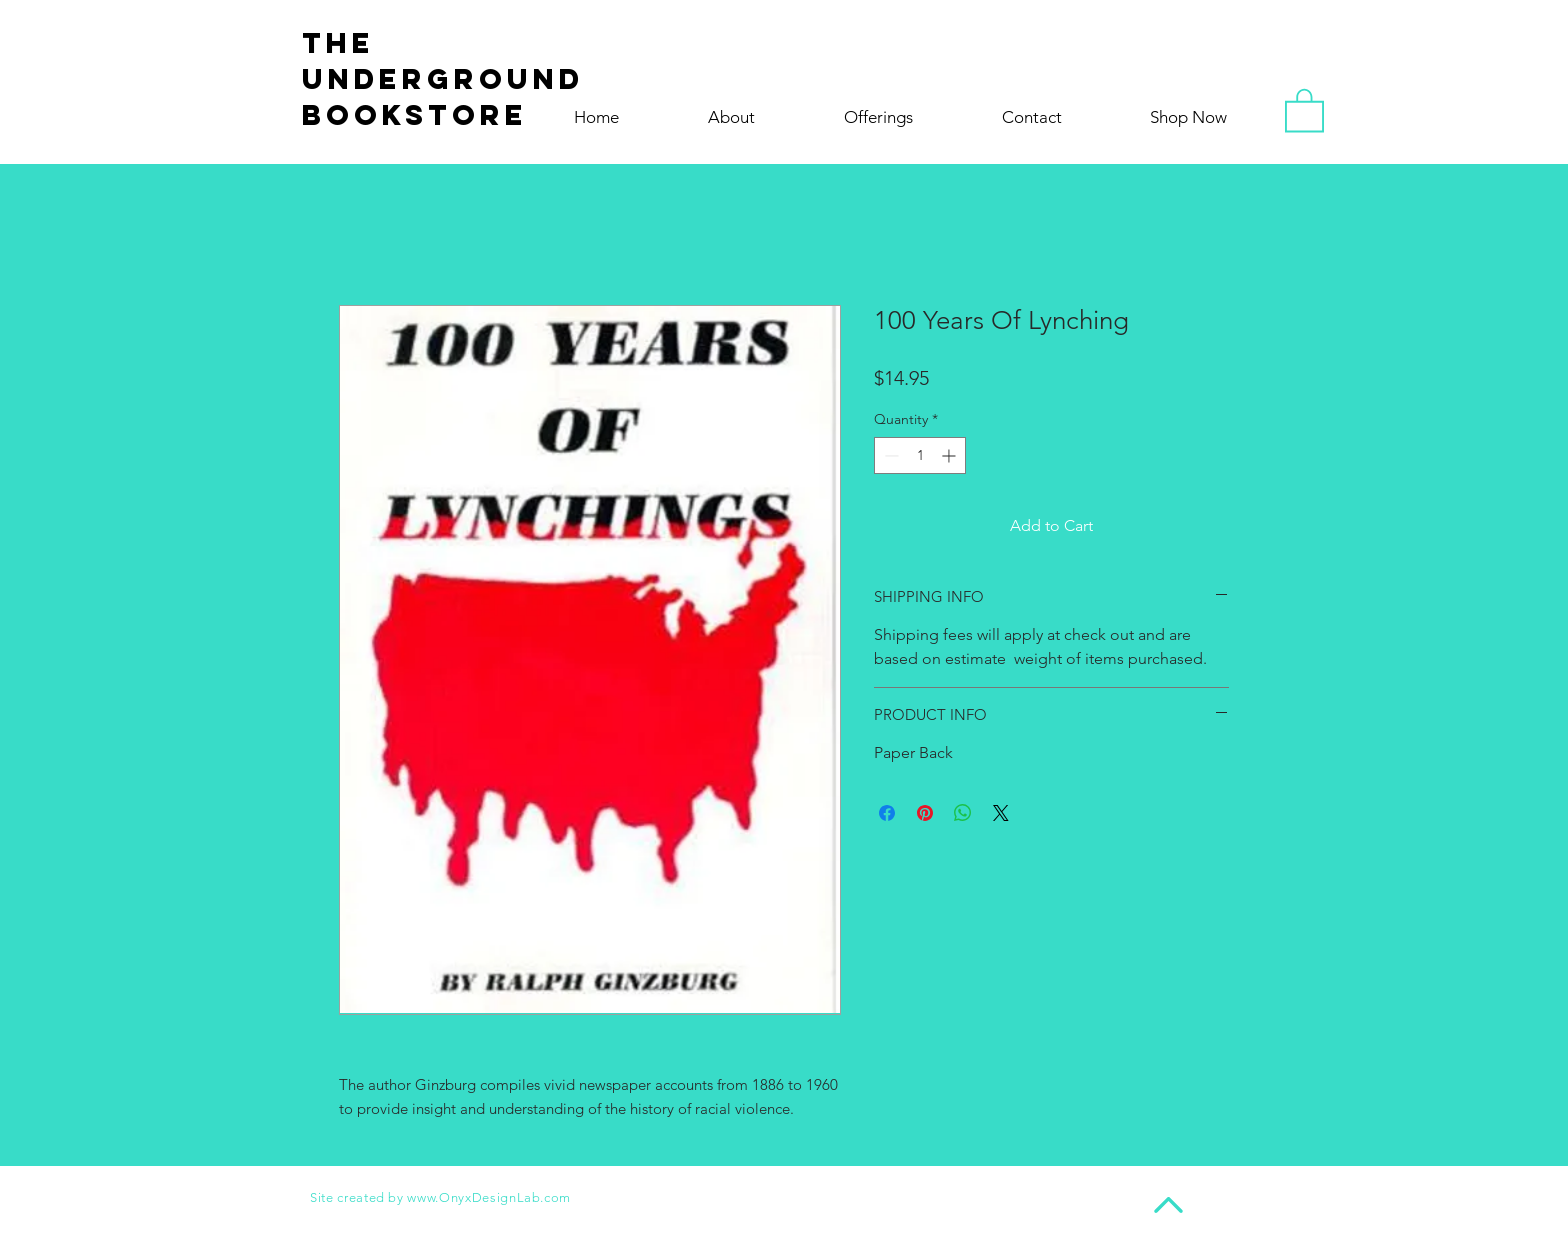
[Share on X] (1001, 813)
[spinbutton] (920, 455)
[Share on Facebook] (887, 813)
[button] (1304, 109)
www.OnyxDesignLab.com (489, 1197)
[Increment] (950, 455)
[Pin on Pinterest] (925, 813)
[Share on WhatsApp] (963, 813)
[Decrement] (889, 455)
